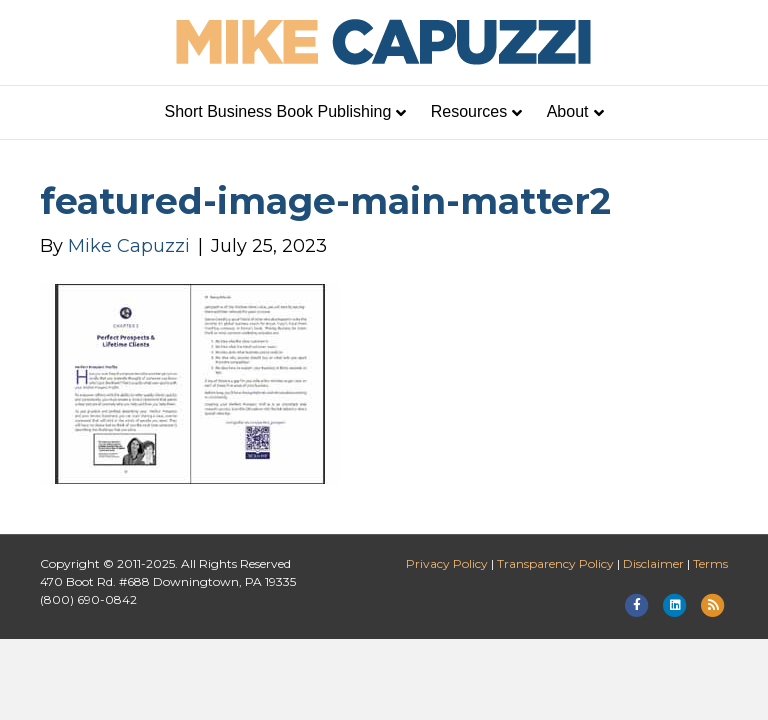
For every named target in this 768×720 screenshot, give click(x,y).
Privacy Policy (447, 563)
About (568, 111)
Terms (710, 563)
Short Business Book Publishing (278, 111)
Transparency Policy (555, 563)
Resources (469, 111)
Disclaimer (653, 563)
